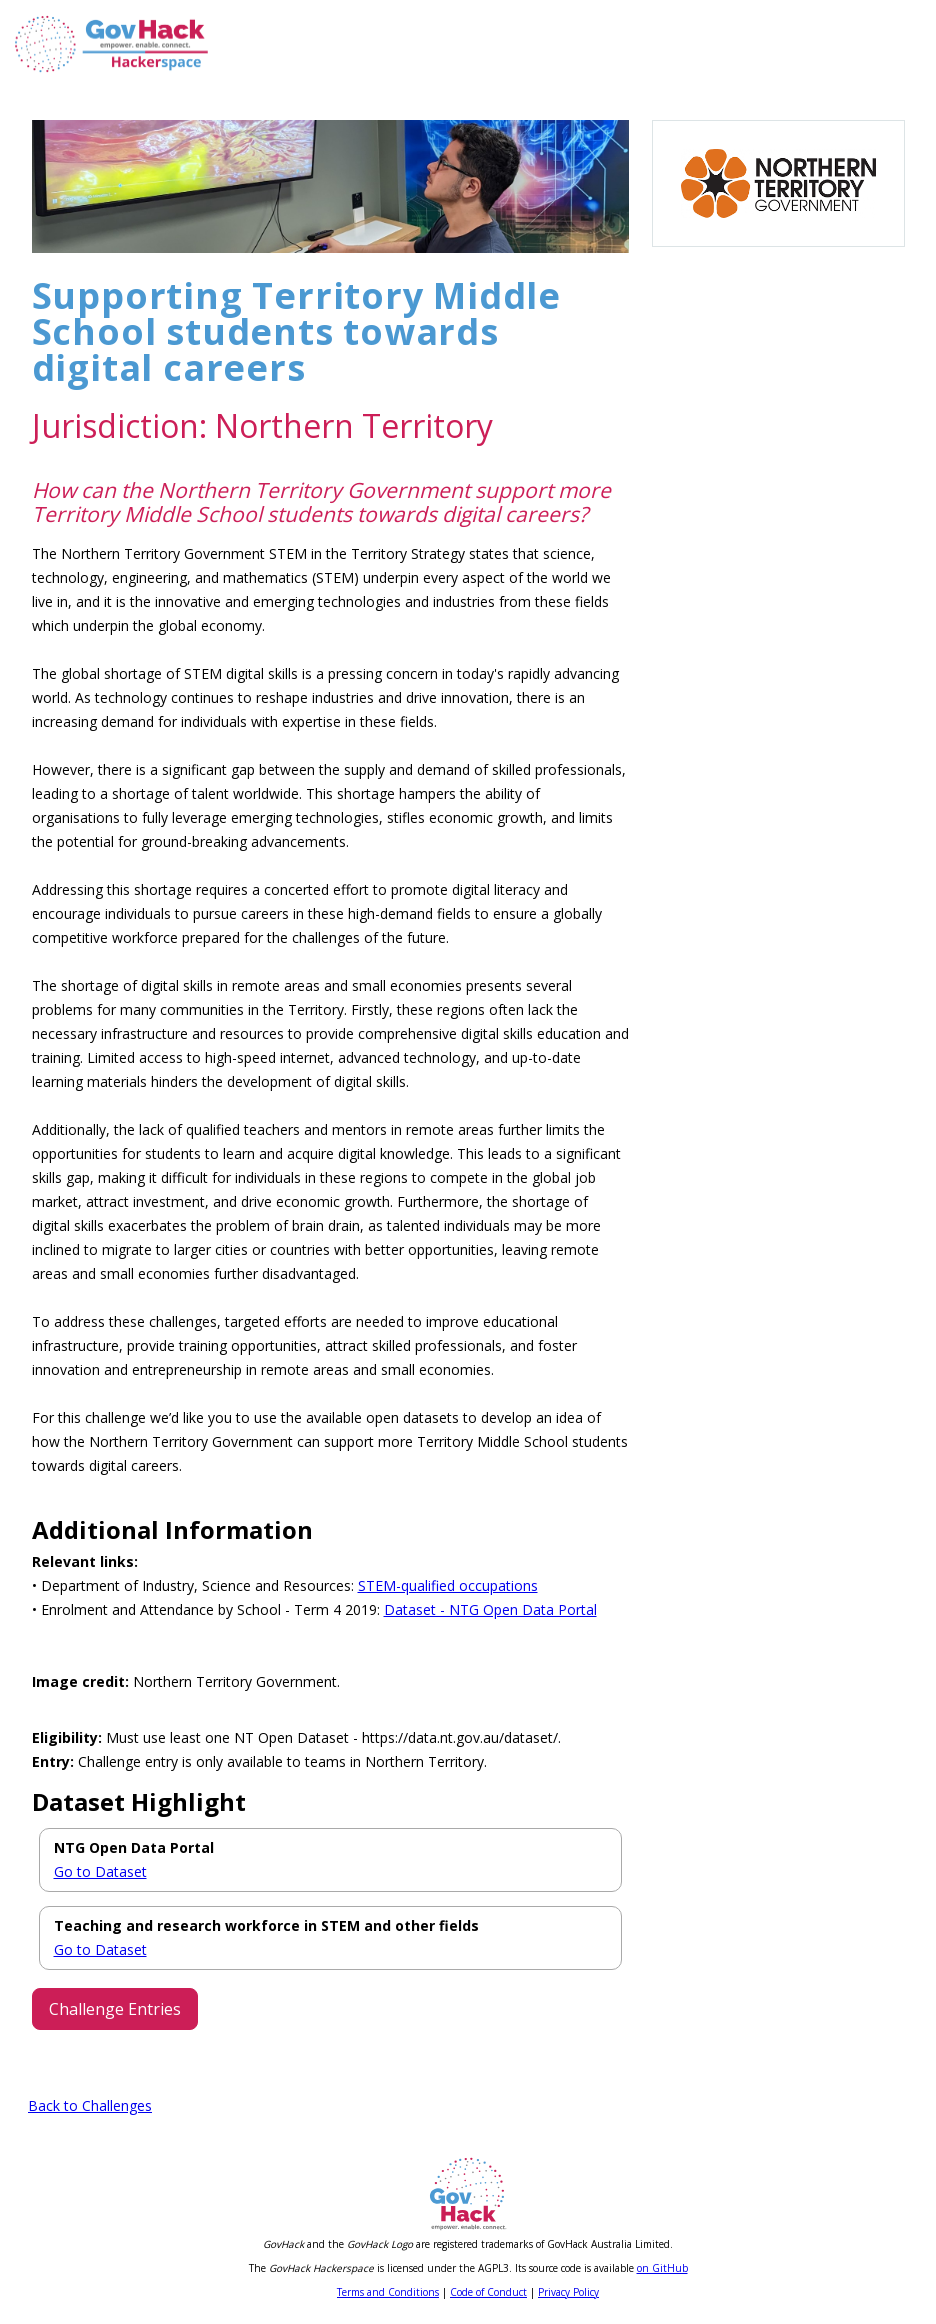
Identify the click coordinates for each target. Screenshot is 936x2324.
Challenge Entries (115, 2009)
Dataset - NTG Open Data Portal (490, 1609)
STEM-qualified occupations (448, 1585)
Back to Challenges (90, 2105)
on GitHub (662, 2268)
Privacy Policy (568, 2292)
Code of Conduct (488, 2292)
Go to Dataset (100, 1871)
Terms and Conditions (388, 2292)
